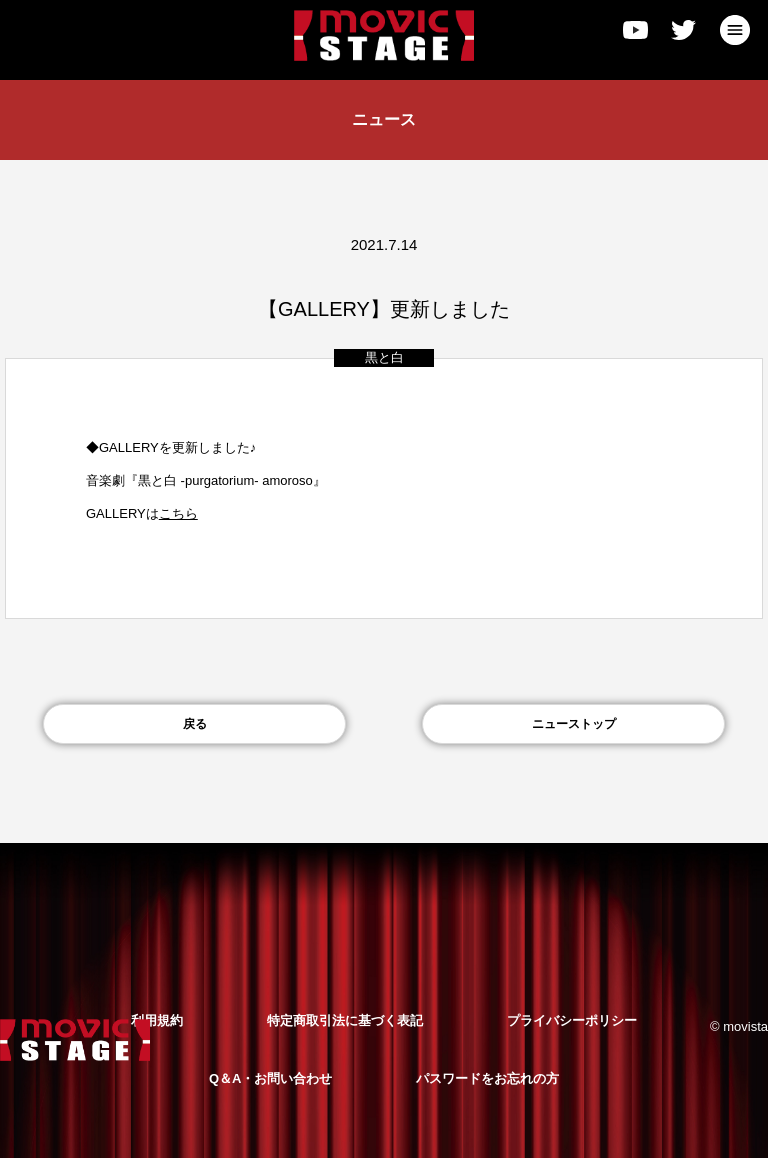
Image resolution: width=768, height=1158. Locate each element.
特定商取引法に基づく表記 (345, 1020)
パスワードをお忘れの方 (487, 1078)
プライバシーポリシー (572, 1020)
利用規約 (157, 1020)
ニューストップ (574, 724)
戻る (195, 724)
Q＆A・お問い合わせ (271, 1078)
